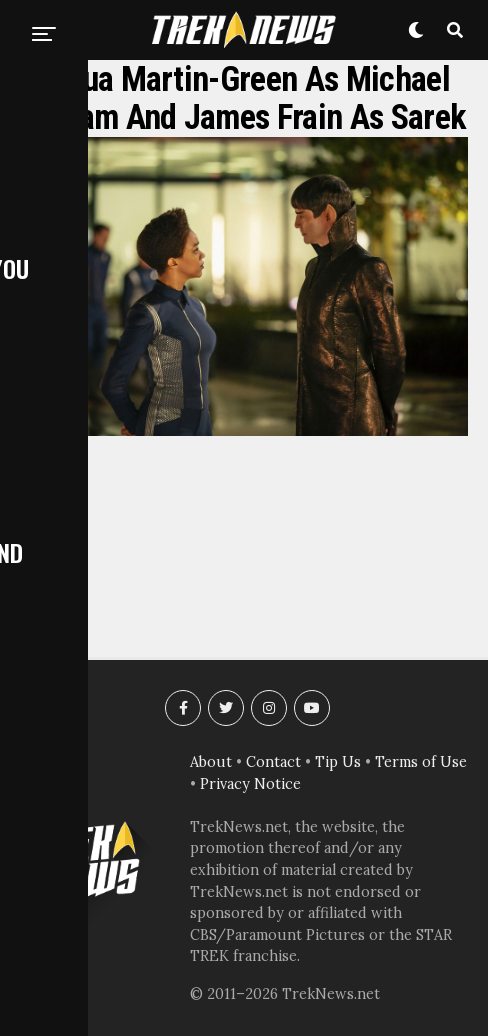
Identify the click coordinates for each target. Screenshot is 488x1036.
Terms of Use (421, 762)
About (211, 762)
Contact (273, 762)
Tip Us (338, 762)
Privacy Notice (250, 784)
